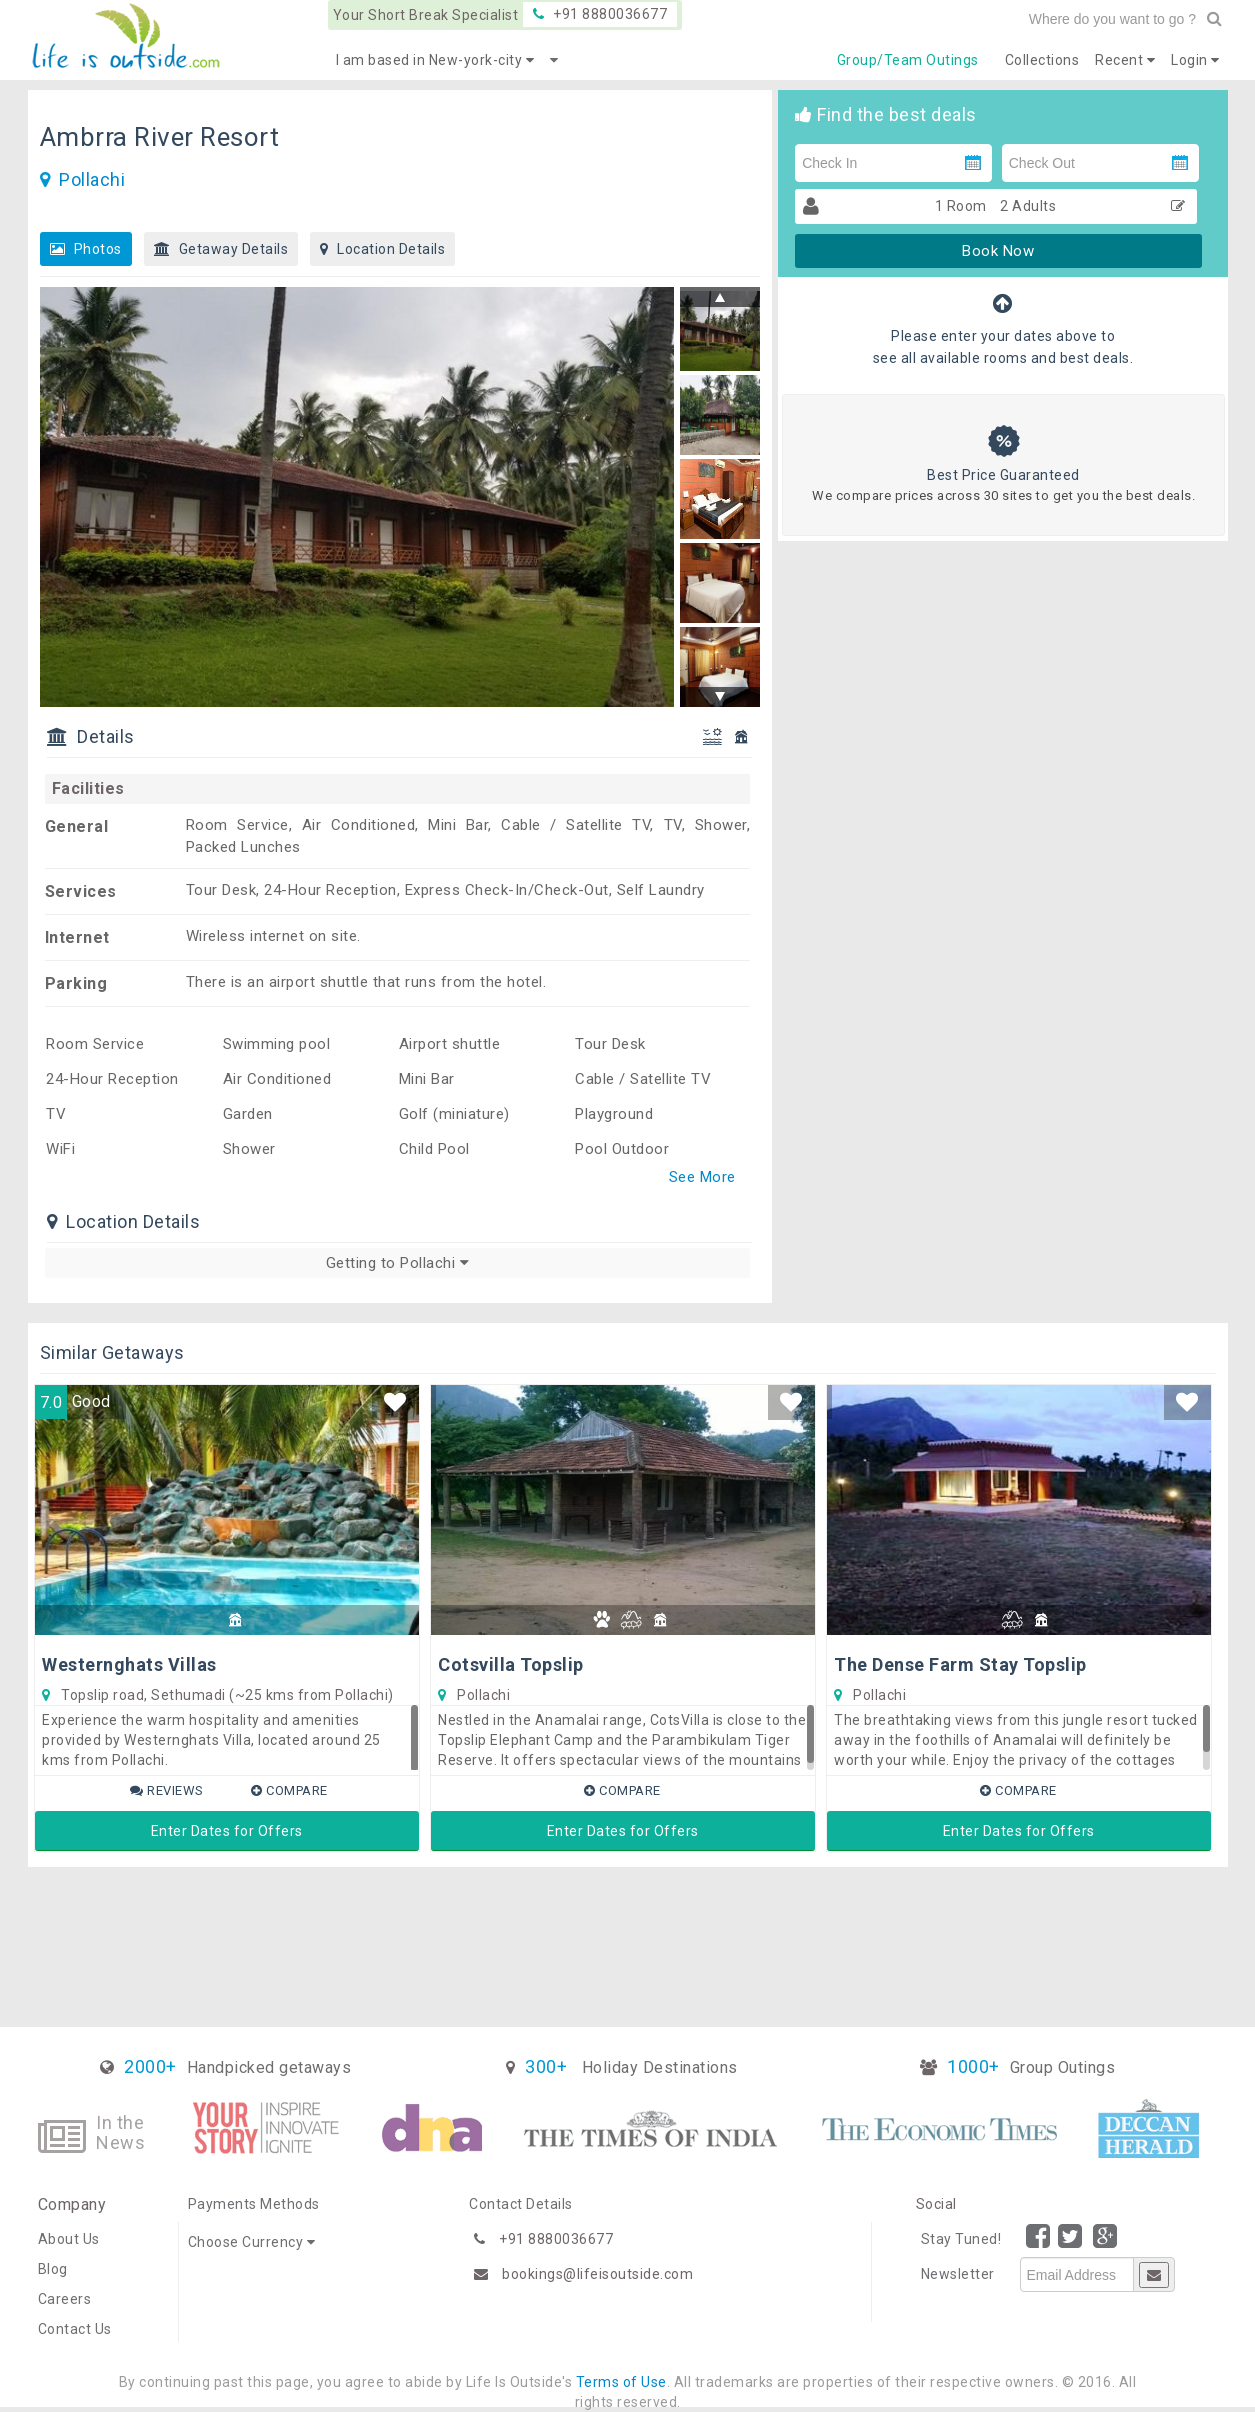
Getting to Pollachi (398, 1263)
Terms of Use (621, 2382)
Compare (289, 1790)
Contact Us (75, 2329)
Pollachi (92, 179)
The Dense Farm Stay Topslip (960, 1664)
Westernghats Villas (129, 1664)
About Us (69, 2239)
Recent (1125, 60)
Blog (53, 2269)
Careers (65, 2299)
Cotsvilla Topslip (511, 1664)
